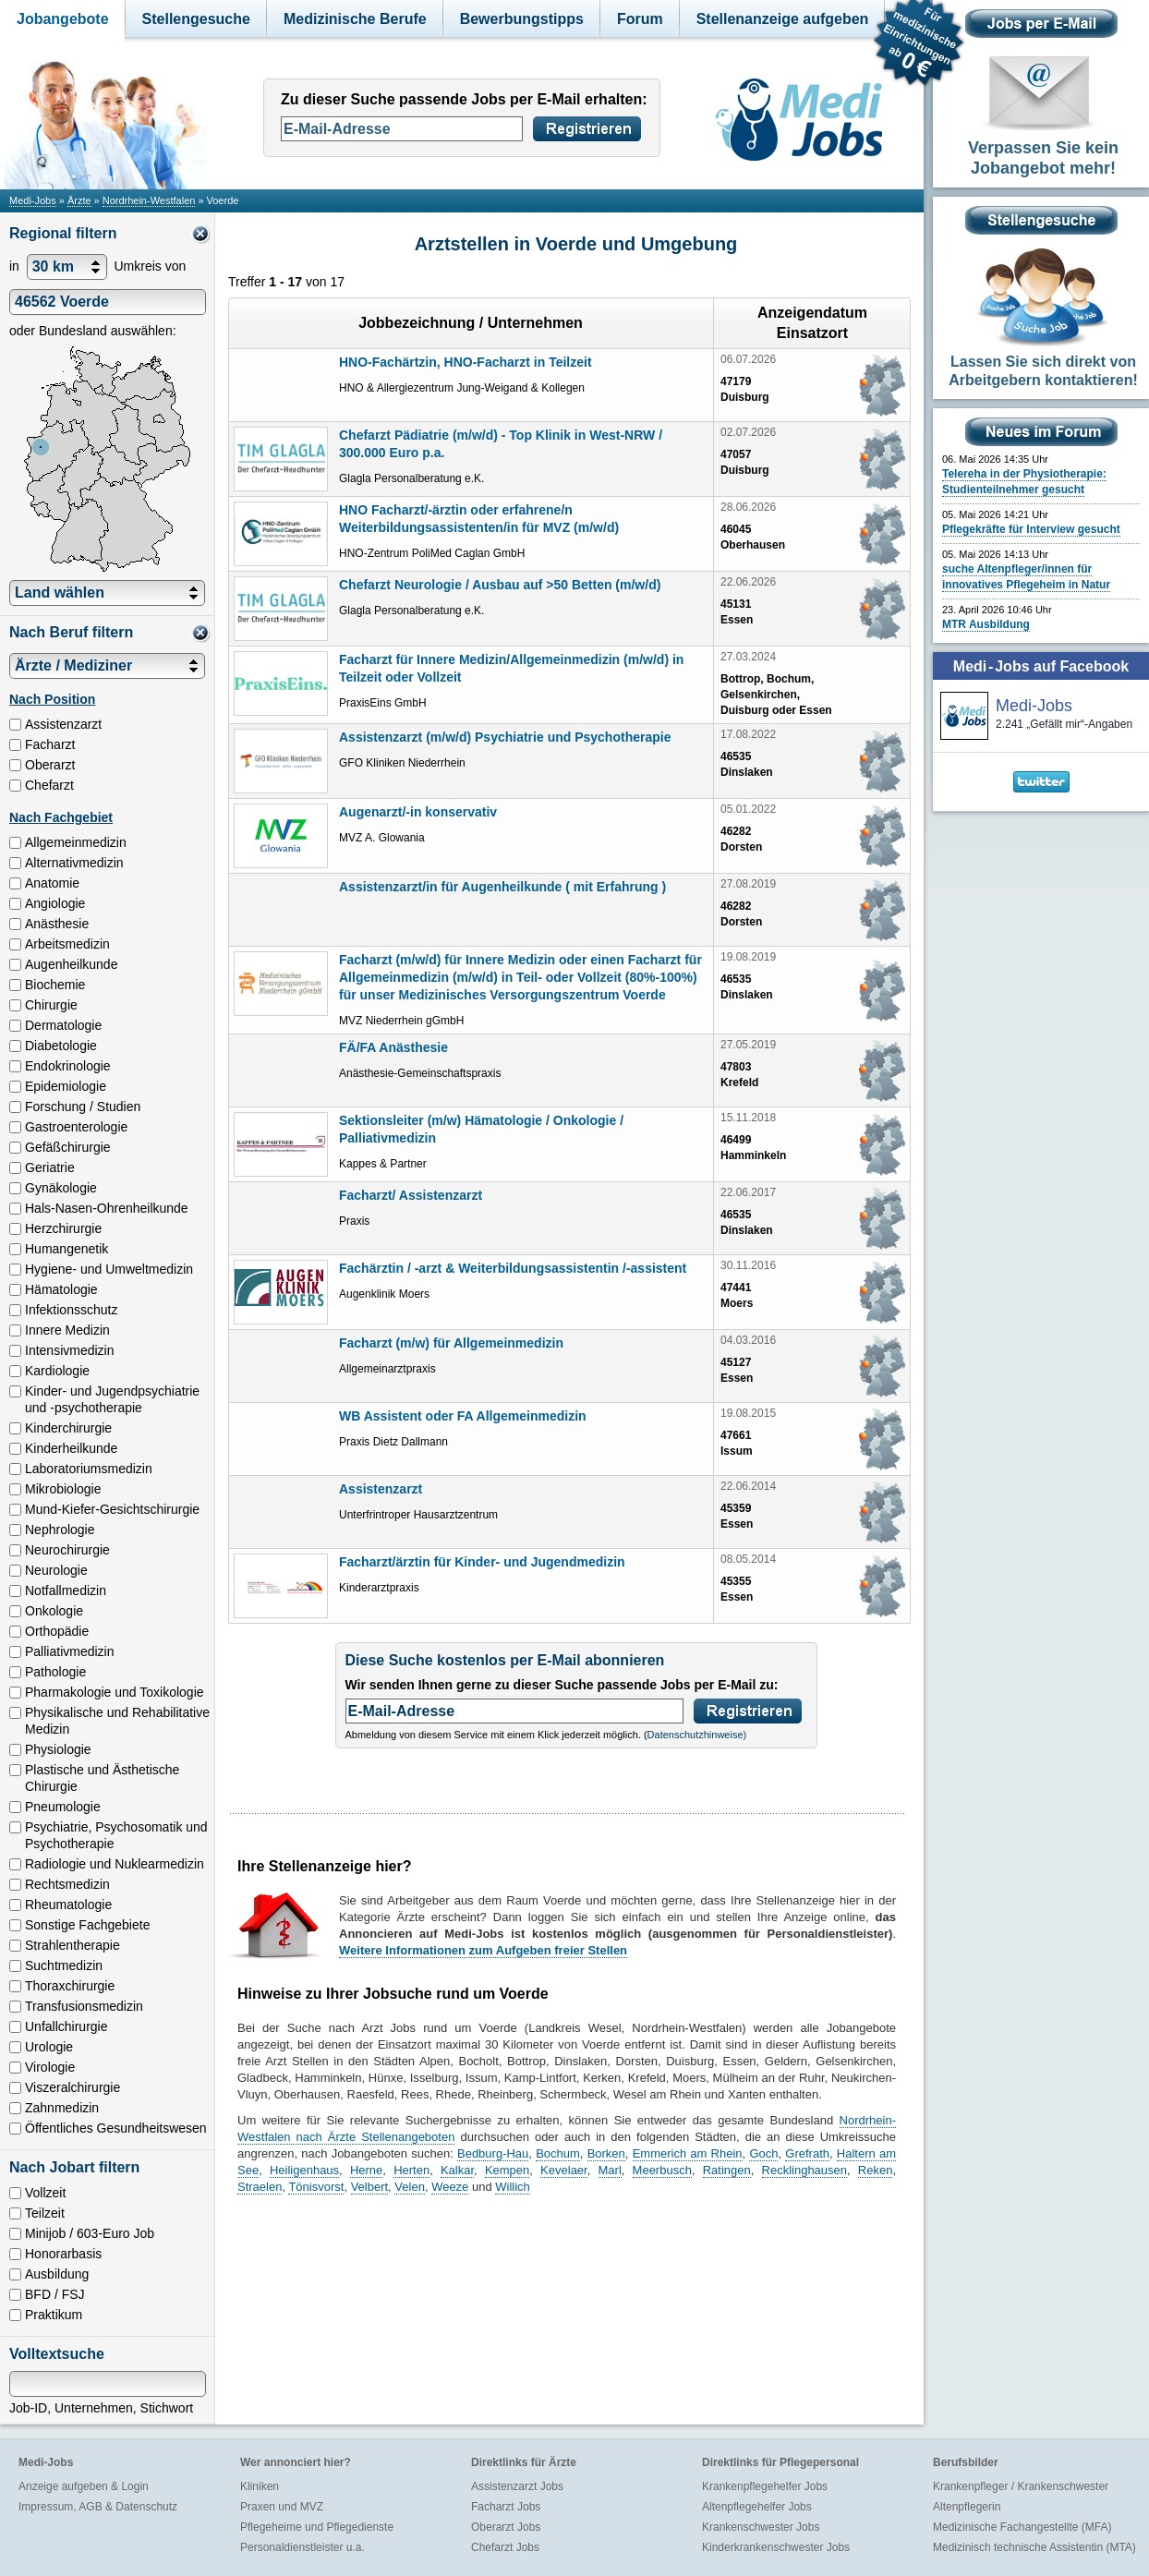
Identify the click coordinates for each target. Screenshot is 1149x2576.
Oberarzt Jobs (505, 2527)
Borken (606, 2153)
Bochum (558, 2153)
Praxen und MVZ (281, 2506)
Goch (763, 2153)
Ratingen (727, 2170)
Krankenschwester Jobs (760, 2527)
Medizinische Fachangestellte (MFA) (1022, 2527)
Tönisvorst (316, 2187)
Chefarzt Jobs (505, 2547)
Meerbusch (662, 2170)
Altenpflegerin (966, 2506)
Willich (512, 2187)
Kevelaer (563, 2170)
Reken (875, 2170)
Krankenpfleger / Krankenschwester (1020, 2486)
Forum (640, 19)
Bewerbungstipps (522, 19)
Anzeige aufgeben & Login (83, 2486)
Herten (411, 2170)
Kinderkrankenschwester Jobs (776, 2547)
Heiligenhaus (304, 2170)
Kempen (507, 2170)
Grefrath (807, 2153)
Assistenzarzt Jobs (517, 2486)
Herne (366, 2170)
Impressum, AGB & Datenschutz (97, 2506)
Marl (610, 2170)
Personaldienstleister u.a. (302, 2547)
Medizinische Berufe (355, 19)
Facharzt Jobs (505, 2506)
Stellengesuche (196, 19)
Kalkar (457, 2170)
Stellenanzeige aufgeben (782, 19)
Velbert (369, 2187)
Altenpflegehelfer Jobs (757, 2506)
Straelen (259, 2187)
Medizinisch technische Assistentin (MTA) (1034, 2547)
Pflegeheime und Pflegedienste (316, 2527)
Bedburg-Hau (492, 2153)
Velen (409, 2187)
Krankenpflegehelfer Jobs (765, 2486)
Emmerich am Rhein (688, 2153)
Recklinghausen (805, 2170)
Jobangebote (63, 19)
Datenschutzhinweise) (697, 1734)
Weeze (449, 2187)
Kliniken (259, 2486)
